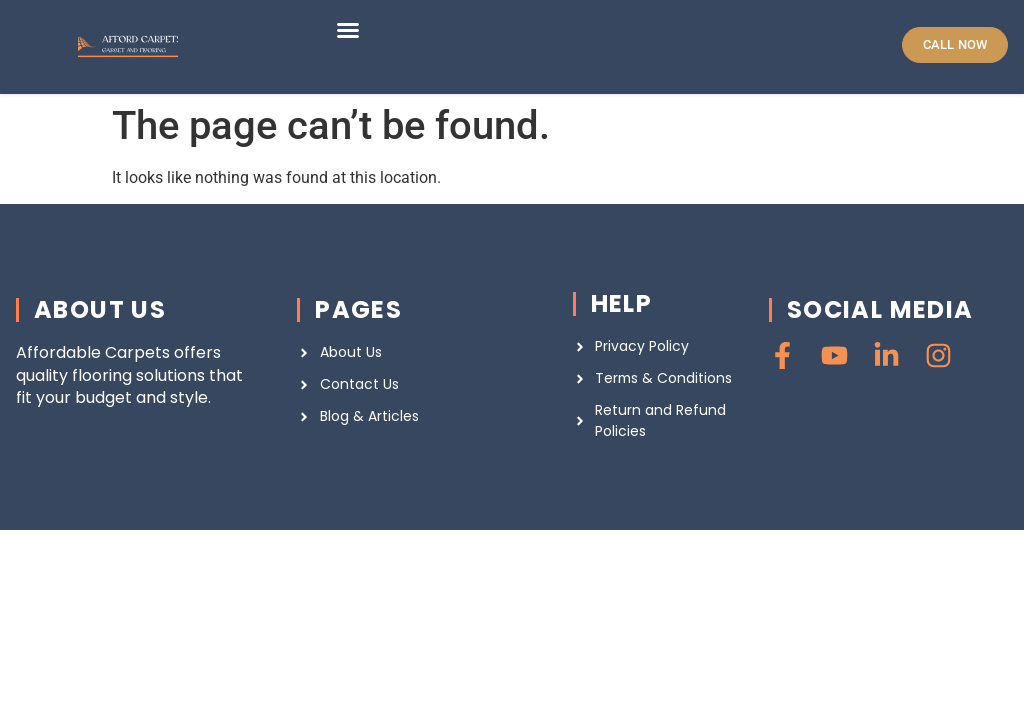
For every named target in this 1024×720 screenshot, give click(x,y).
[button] (348, 30)
